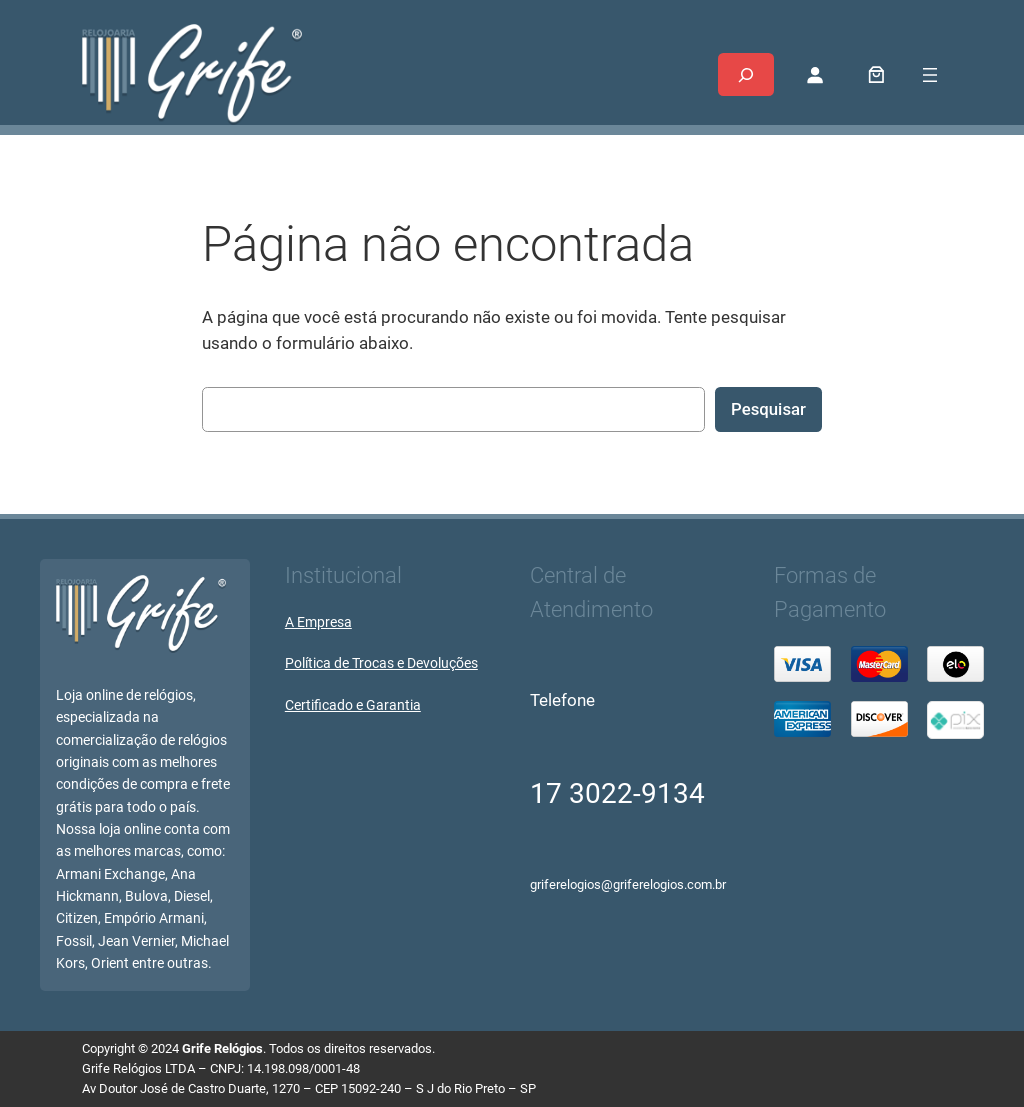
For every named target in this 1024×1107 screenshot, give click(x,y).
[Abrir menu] (930, 75)
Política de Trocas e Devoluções (381, 663)
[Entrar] (814, 75)
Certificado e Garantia (353, 705)
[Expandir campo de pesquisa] (746, 74)
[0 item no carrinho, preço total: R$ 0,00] (876, 74)
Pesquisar (768, 409)
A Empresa (318, 622)
